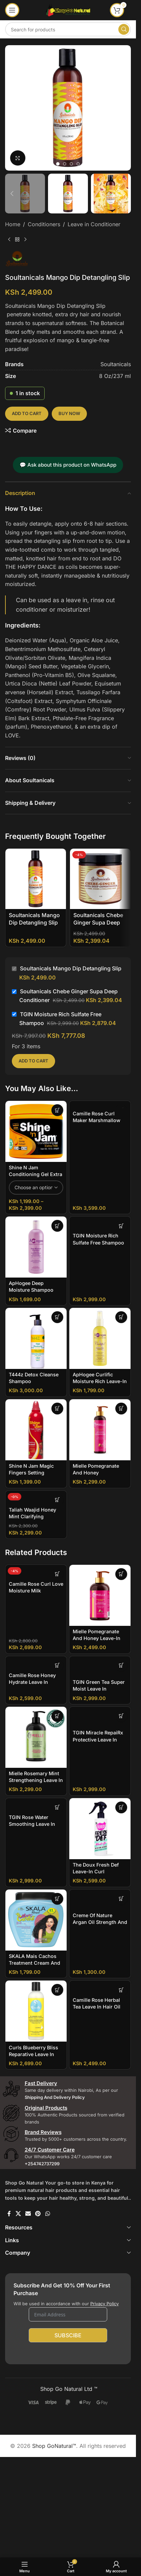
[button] (12, 108)
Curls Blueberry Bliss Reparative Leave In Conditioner (33, 2054)
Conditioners (44, 224)
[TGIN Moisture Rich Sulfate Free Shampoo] (100, 1223)
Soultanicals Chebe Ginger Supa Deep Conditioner (98, 923)
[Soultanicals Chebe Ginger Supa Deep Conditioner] (100, 879)
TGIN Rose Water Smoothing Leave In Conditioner (32, 1824)
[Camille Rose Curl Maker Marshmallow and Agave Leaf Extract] (100, 1104)
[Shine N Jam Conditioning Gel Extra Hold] (36, 1131)
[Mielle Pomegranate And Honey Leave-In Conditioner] (100, 1595)
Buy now (69, 413)
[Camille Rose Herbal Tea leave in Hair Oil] (100, 1987)
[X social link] (18, 2213)
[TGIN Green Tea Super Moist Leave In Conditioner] (100, 1666)
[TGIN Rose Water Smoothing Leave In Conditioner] (36, 1805)
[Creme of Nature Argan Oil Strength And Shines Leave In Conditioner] (100, 1900)
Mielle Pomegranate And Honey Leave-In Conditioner (96, 1638)
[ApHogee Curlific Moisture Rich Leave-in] (100, 1338)
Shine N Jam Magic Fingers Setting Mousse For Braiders (33, 1472)
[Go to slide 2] (64, 164)
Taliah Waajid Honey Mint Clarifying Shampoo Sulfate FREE (35, 1516)
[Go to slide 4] (78, 164)
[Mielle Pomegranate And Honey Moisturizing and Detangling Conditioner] (100, 1429)
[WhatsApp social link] (47, 2213)
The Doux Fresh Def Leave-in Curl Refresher (96, 1871)
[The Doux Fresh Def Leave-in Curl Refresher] (100, 1828)
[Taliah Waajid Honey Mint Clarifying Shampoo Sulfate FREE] (36, 1497)
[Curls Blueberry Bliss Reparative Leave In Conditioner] (36, 2011)
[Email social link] (28, 2213)
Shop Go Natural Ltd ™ (68, 2388)
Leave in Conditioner (94, 224)
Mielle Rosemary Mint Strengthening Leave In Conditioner (36, 1780)
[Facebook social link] (9, 2213)
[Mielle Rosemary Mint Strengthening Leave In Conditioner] (36, 1737)
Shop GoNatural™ (54, 2445)
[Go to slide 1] (58, 164)
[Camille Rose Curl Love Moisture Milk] (36, 1571)
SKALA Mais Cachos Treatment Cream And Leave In (34, 1962)
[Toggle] (129, 2227)
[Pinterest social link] (38, 2213)
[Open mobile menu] (12, 10)
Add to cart (27, 413)
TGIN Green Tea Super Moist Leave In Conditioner (99, 1688)
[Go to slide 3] (71, 164)
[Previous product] (9, 240)
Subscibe (67, 2335)
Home (12, 224)
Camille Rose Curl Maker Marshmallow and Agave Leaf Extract (100, 1120)
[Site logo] (68, 9)
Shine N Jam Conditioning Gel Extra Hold (35, 1174)
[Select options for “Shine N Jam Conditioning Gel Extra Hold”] (57, 1110)
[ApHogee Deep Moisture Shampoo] (36, 1247)
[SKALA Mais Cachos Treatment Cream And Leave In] (36, 1920)
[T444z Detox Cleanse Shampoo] (36, 1338)
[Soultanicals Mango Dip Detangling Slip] (35, 879)
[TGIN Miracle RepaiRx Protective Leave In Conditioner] (100, 1717)
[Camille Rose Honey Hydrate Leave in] (36, 1663)
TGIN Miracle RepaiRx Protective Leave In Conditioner (98, 1739)
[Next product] (25, 240)
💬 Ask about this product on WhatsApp (68, 465)
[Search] (68, 29)
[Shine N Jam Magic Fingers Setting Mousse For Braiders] (36, 1429)
